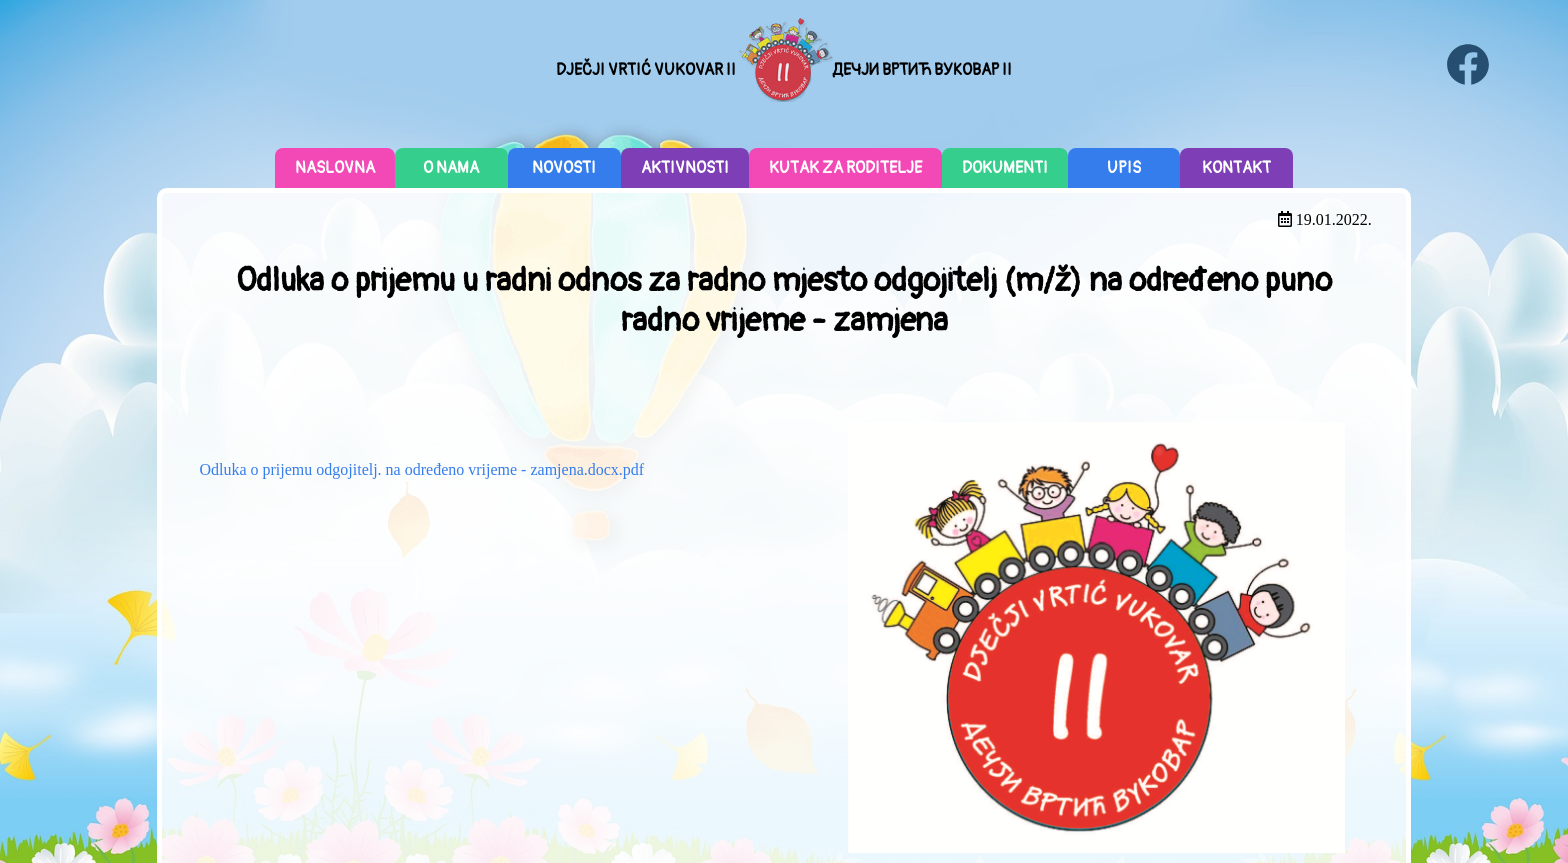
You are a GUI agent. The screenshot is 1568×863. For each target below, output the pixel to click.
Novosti (564, 168)
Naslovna (335, 168)
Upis (1124, 168)
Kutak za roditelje (845, 168)
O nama (451, 168)
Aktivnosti (685, 168)
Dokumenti (1005, 168)
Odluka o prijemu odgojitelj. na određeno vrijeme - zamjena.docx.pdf (421, 469)
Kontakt (1236, 168)
